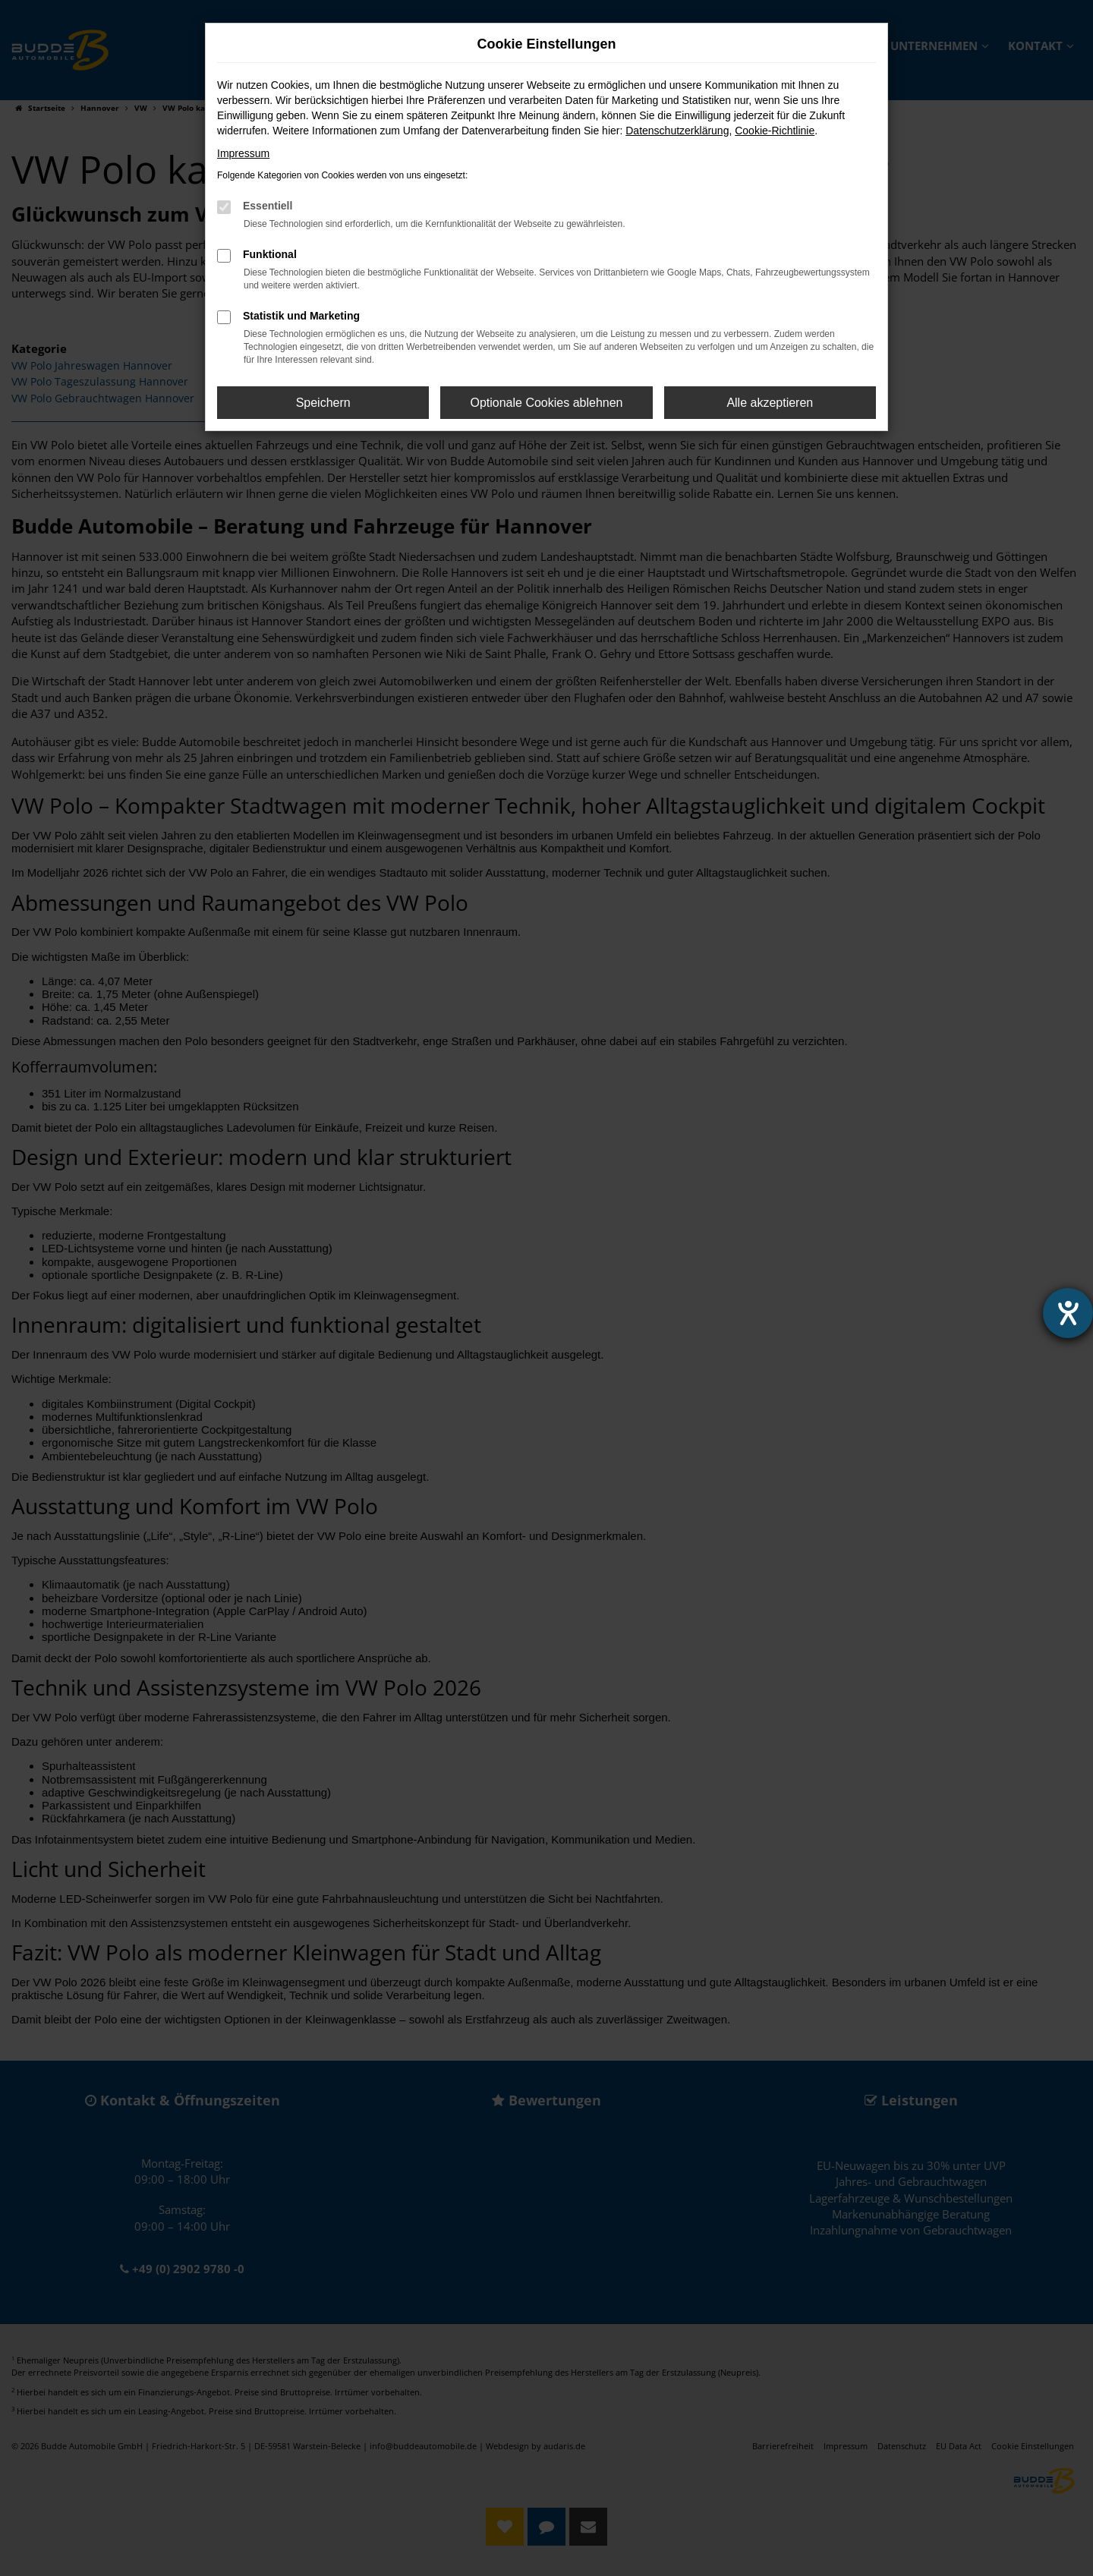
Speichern (323, 402)
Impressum (243, 153)
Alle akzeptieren (769, 402)
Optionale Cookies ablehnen (546, 402)
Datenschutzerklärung (677, 130)
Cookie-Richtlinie (774, 130)
